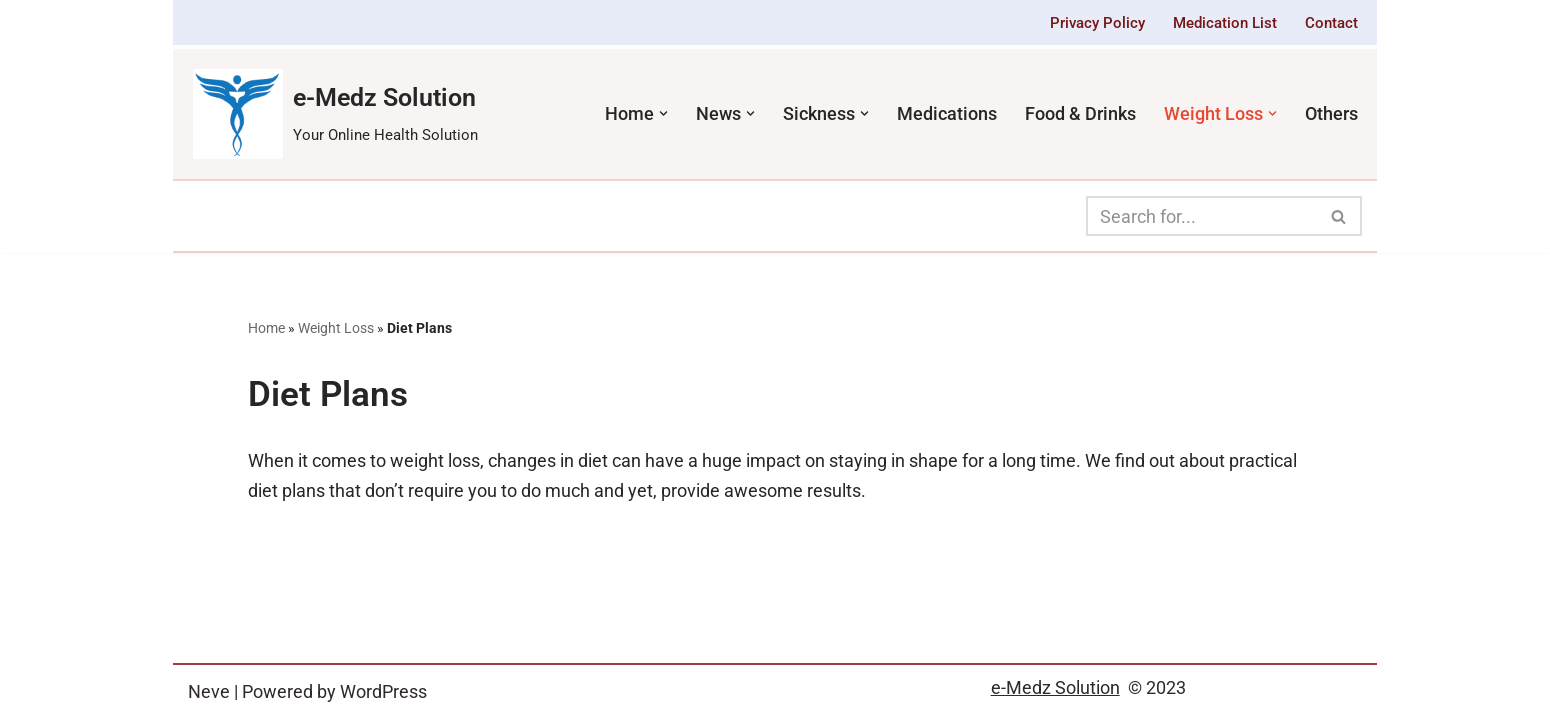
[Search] (1201, 216)
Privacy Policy (1097, 23)
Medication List (1225, 23)
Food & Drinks (1080, 113)
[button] (663, 113)
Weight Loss (336, 328)
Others (1331, 113)
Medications (947, 113)
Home (266, 328)
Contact (1331, 23)
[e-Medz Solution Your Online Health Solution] (335, 114)
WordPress (383, 691)
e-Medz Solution (1055, 687)
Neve (209, 691)
